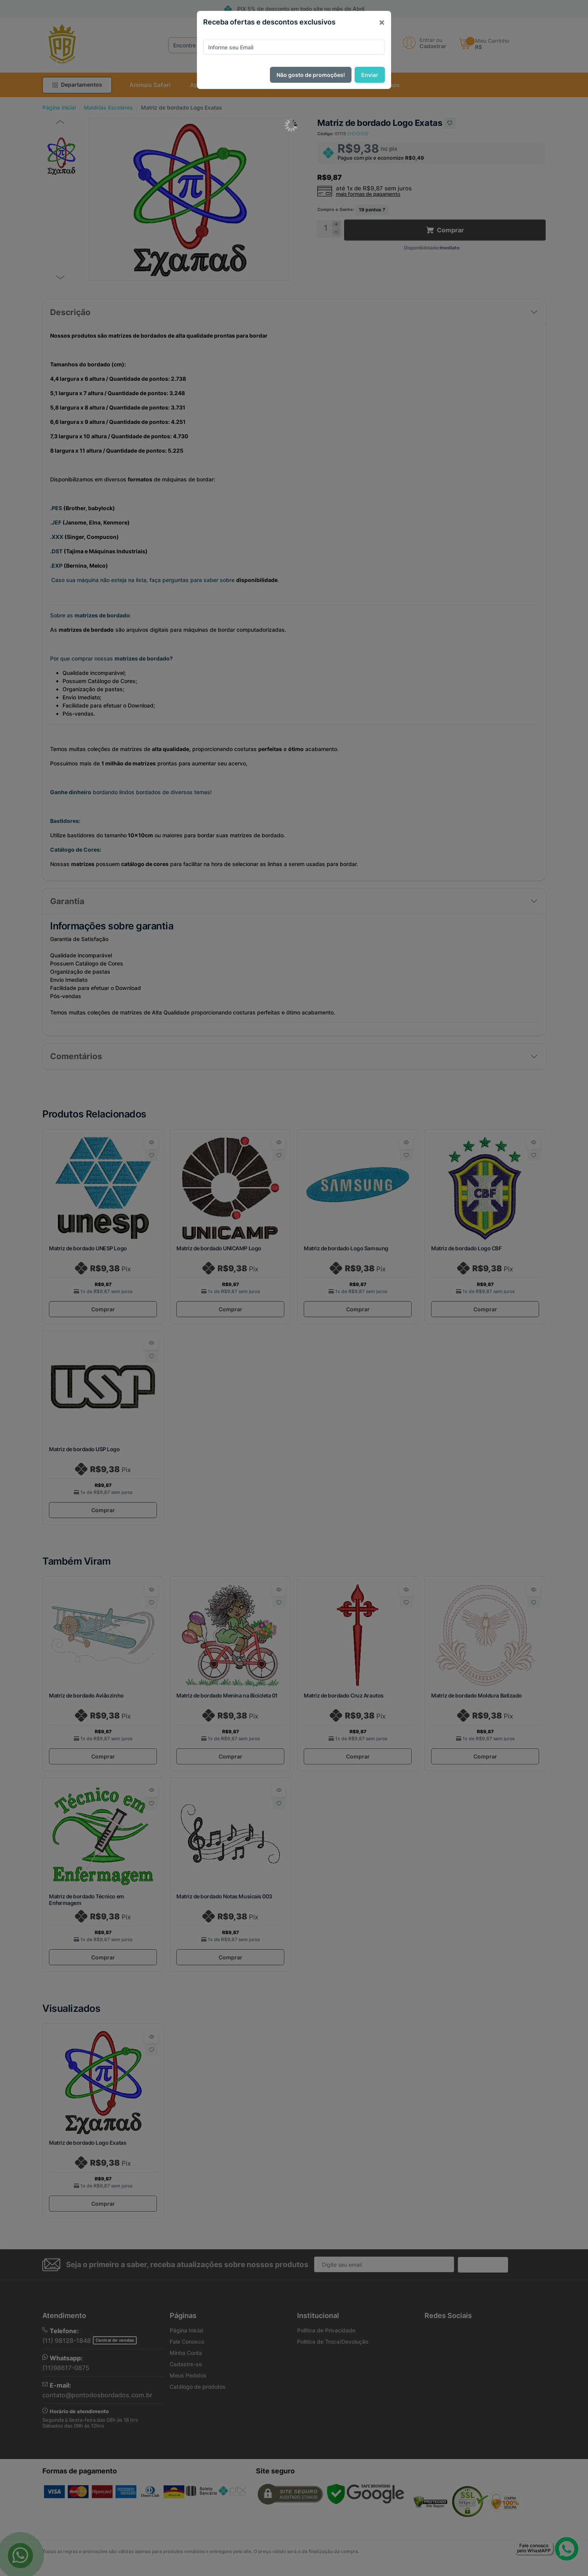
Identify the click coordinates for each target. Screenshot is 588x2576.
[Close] (381, 22)
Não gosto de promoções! (311, 74)
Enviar (369, 74)
